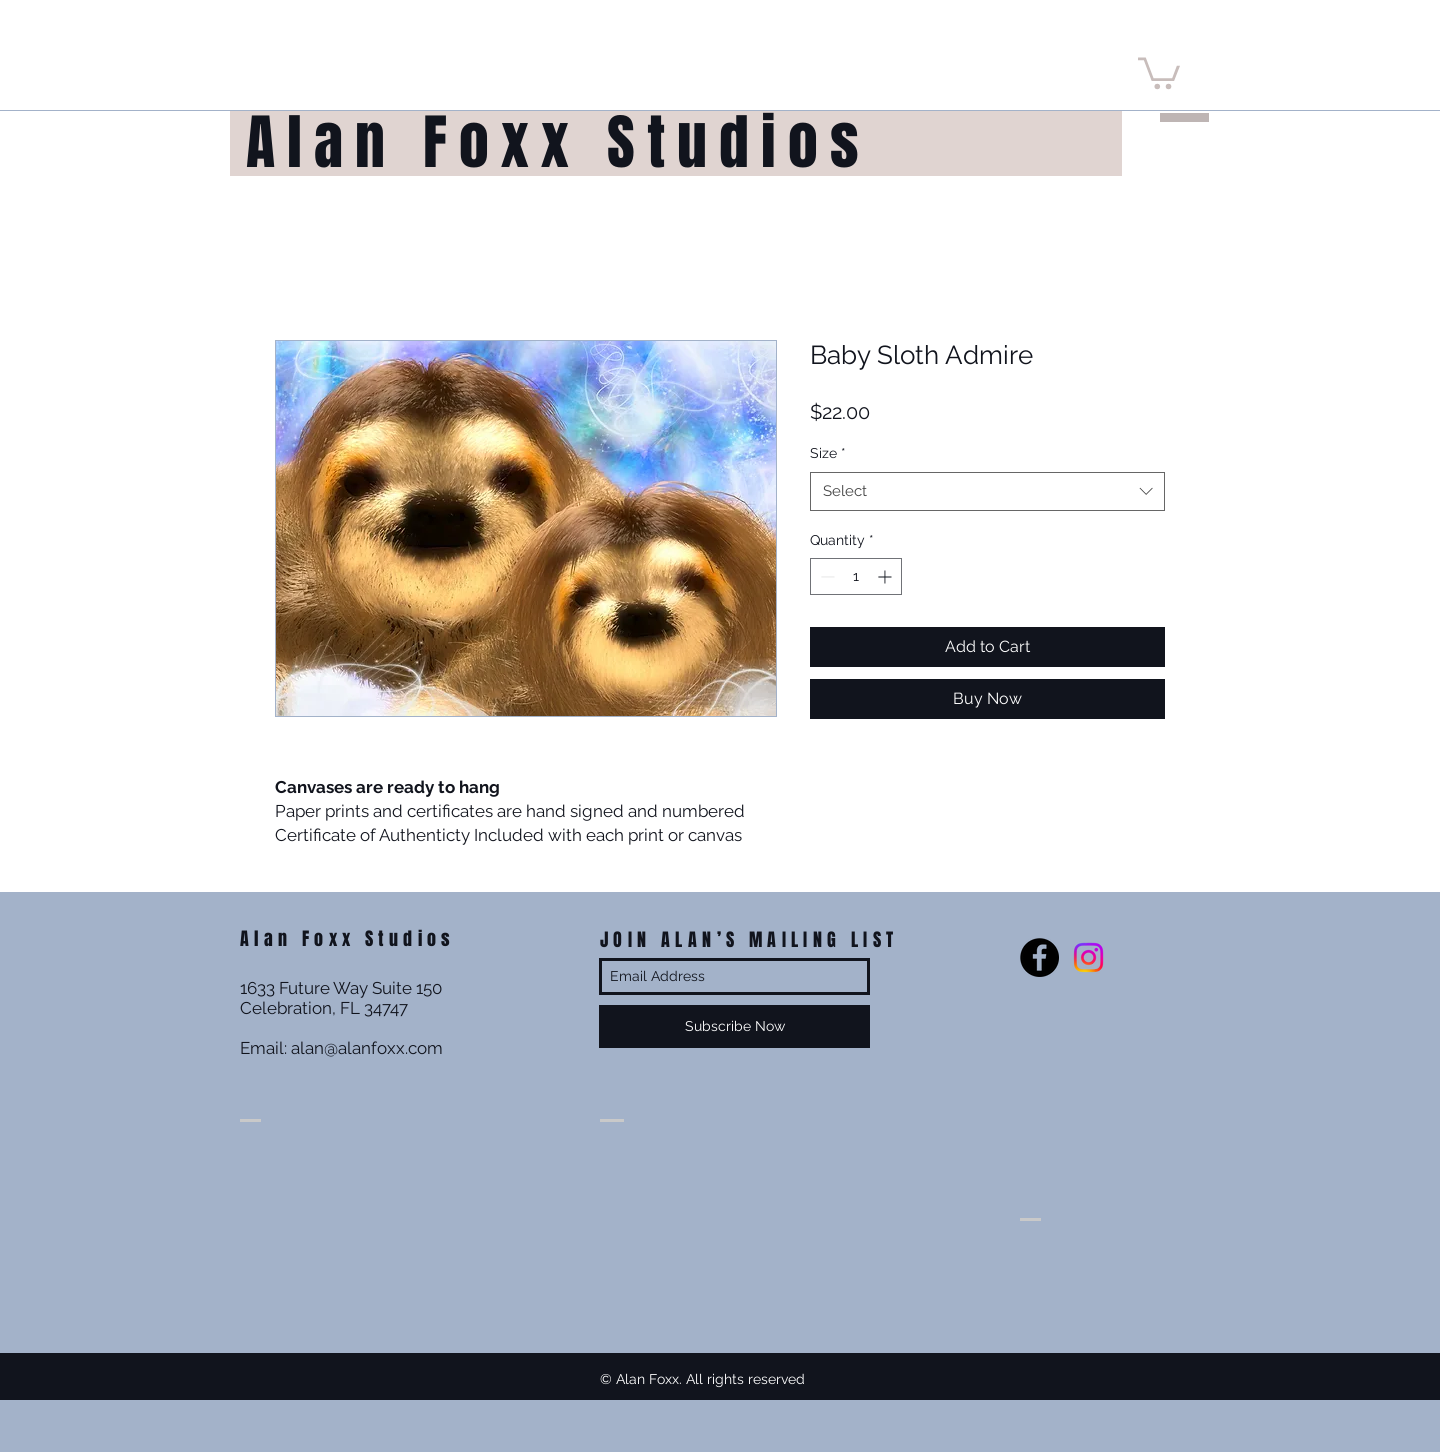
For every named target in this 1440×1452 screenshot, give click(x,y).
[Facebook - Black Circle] (1039, 957)
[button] (1159, 71)
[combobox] (987, 491)
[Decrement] (825, 576)
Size (828, 453)
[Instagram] (1088, 957)
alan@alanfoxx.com (367, 1048)
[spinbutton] (856, 576)
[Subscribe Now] (734, 1026)
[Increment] (886, 576)
